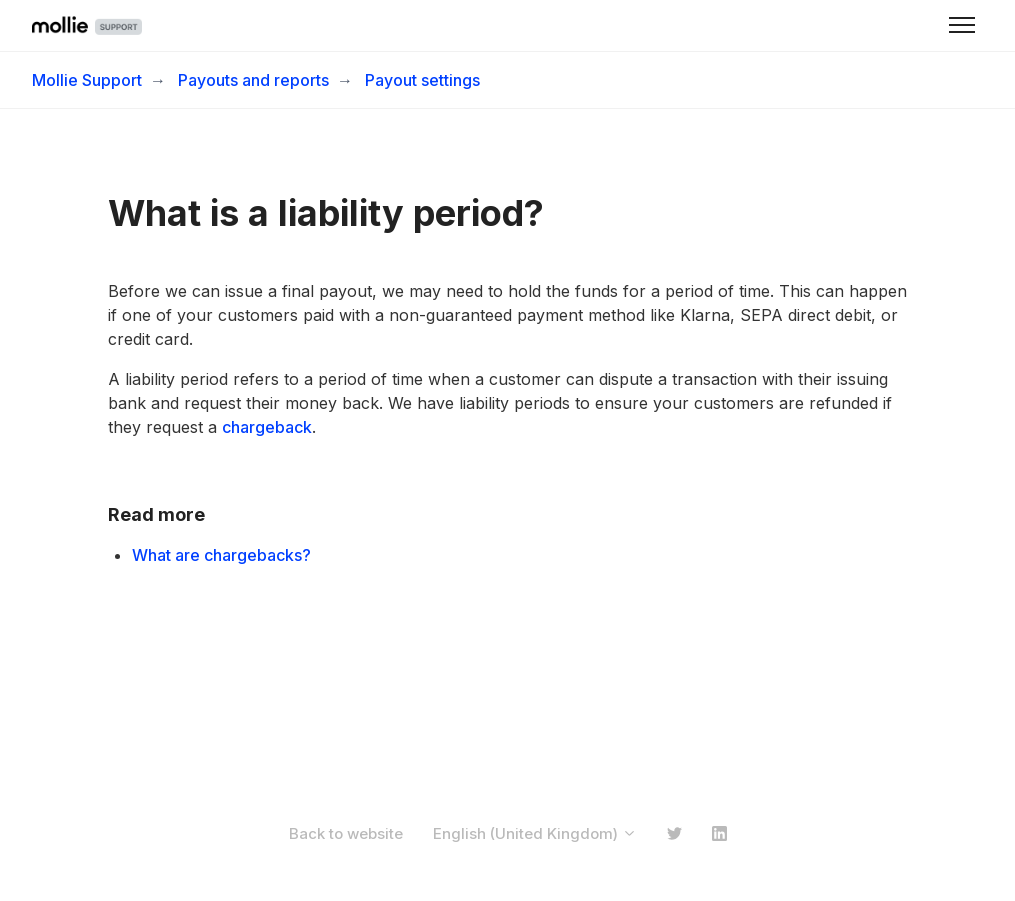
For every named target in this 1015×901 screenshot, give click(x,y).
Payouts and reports (253, 80)
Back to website (346, 833)
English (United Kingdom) (535, 833)
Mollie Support (87, 80)
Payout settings (422, 80)
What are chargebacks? (221, 555)
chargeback (267, 427)
